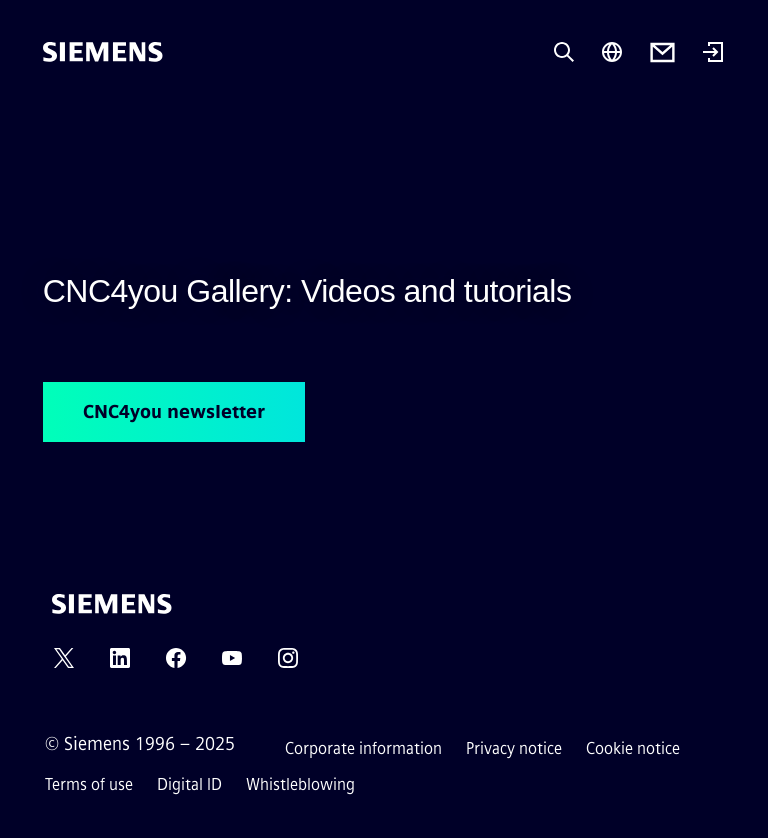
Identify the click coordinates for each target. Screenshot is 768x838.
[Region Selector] (612, 52)
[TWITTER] (64, 664)
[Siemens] (103, 52)
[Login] (713, 54)
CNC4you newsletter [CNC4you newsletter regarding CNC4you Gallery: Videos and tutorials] (174, 412)
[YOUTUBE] (232, 664)
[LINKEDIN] (120, 664)
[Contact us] (662, 52)
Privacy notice (514, 748)
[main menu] (57, 119)
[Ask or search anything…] (564, 52)
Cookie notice (633, 748)
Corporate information (363, 748)
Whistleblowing (300, 784)
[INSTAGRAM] (288, 664)
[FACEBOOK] (176, 664)
